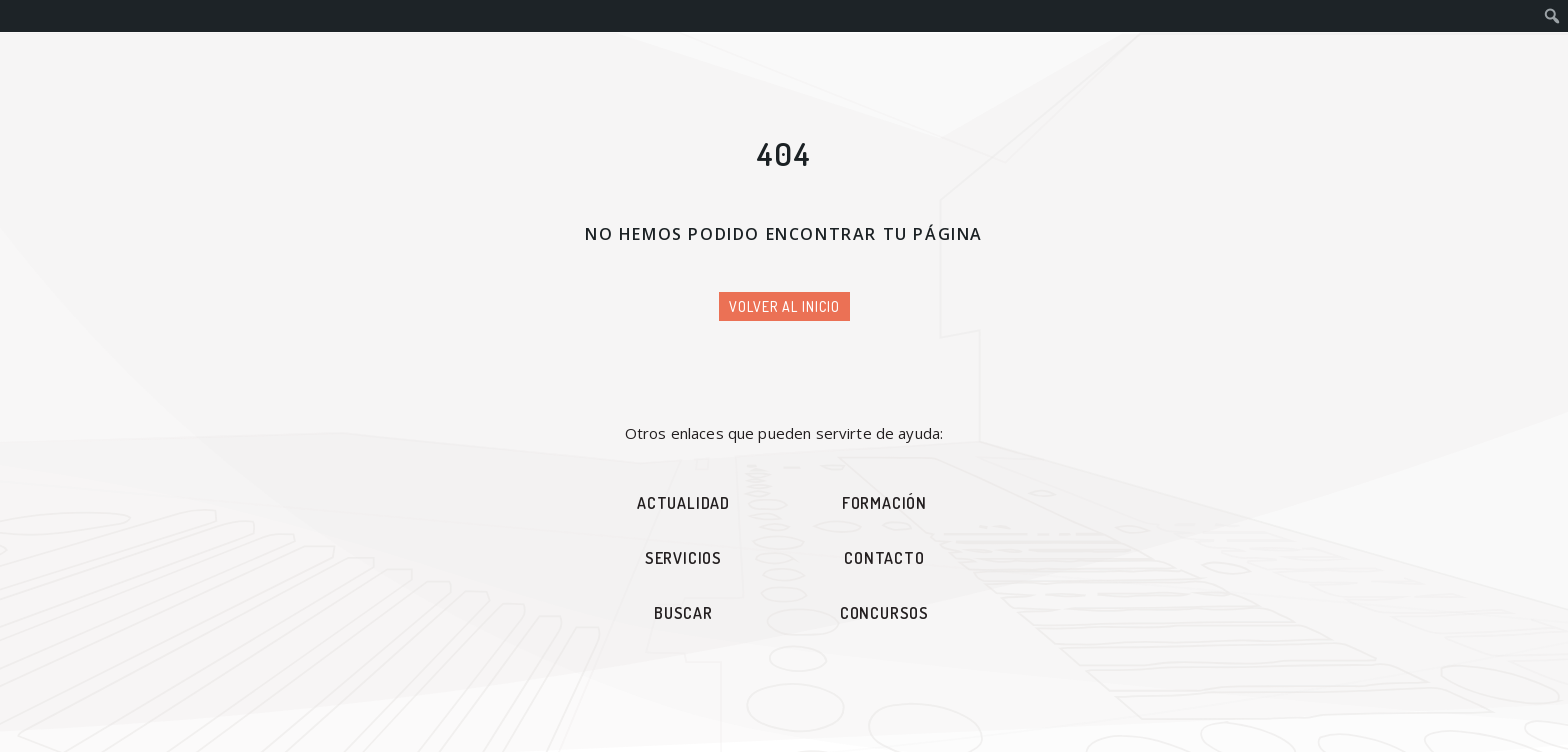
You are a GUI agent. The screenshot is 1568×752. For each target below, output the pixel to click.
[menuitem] (1552, 16)
